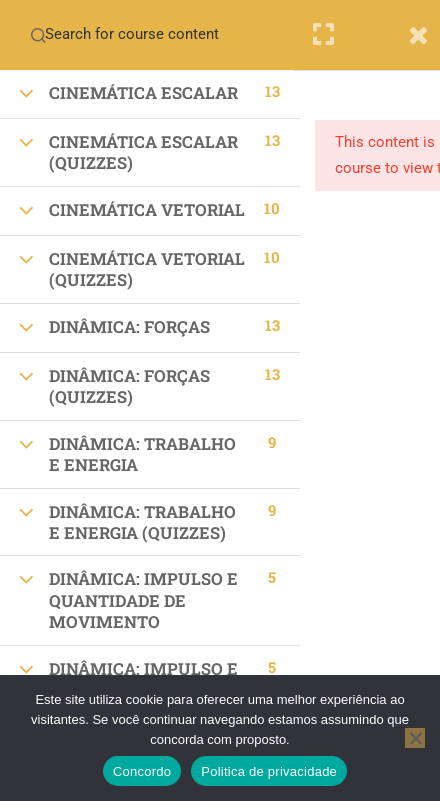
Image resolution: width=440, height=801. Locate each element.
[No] (415, 738)
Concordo (142, 771)
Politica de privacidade (269, 771)
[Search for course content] (38, 35)
